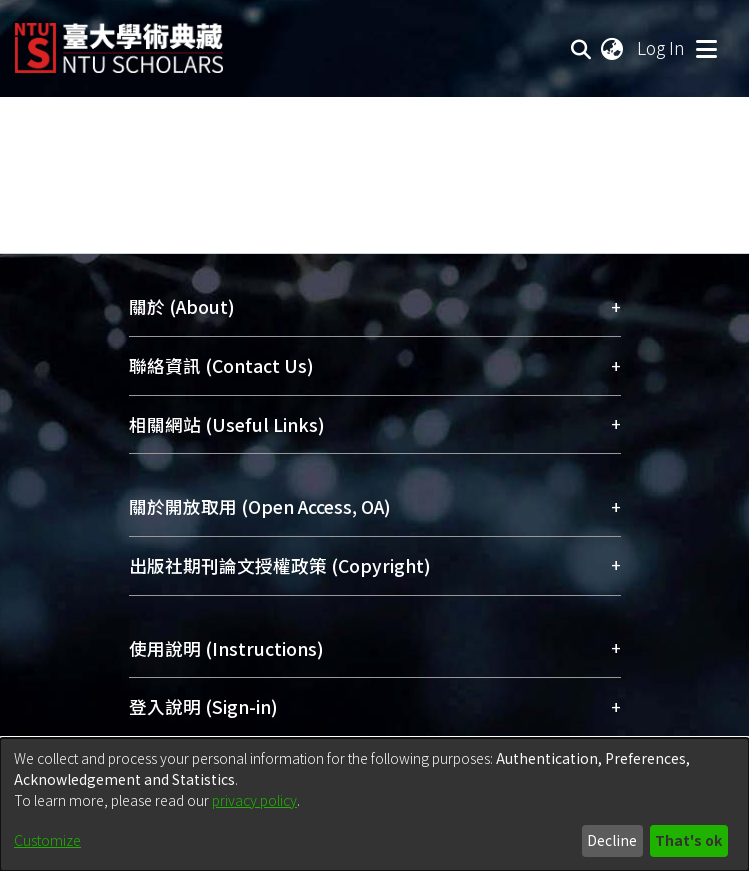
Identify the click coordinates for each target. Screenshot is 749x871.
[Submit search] (581, 48)
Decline (612, 840)
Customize (47, 840)
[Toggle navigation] (706, 48)
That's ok (688, 840)
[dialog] (374, 804)
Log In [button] (662, 47)
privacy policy (254, 800)
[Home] (119, 40)
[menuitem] (613, 48)
